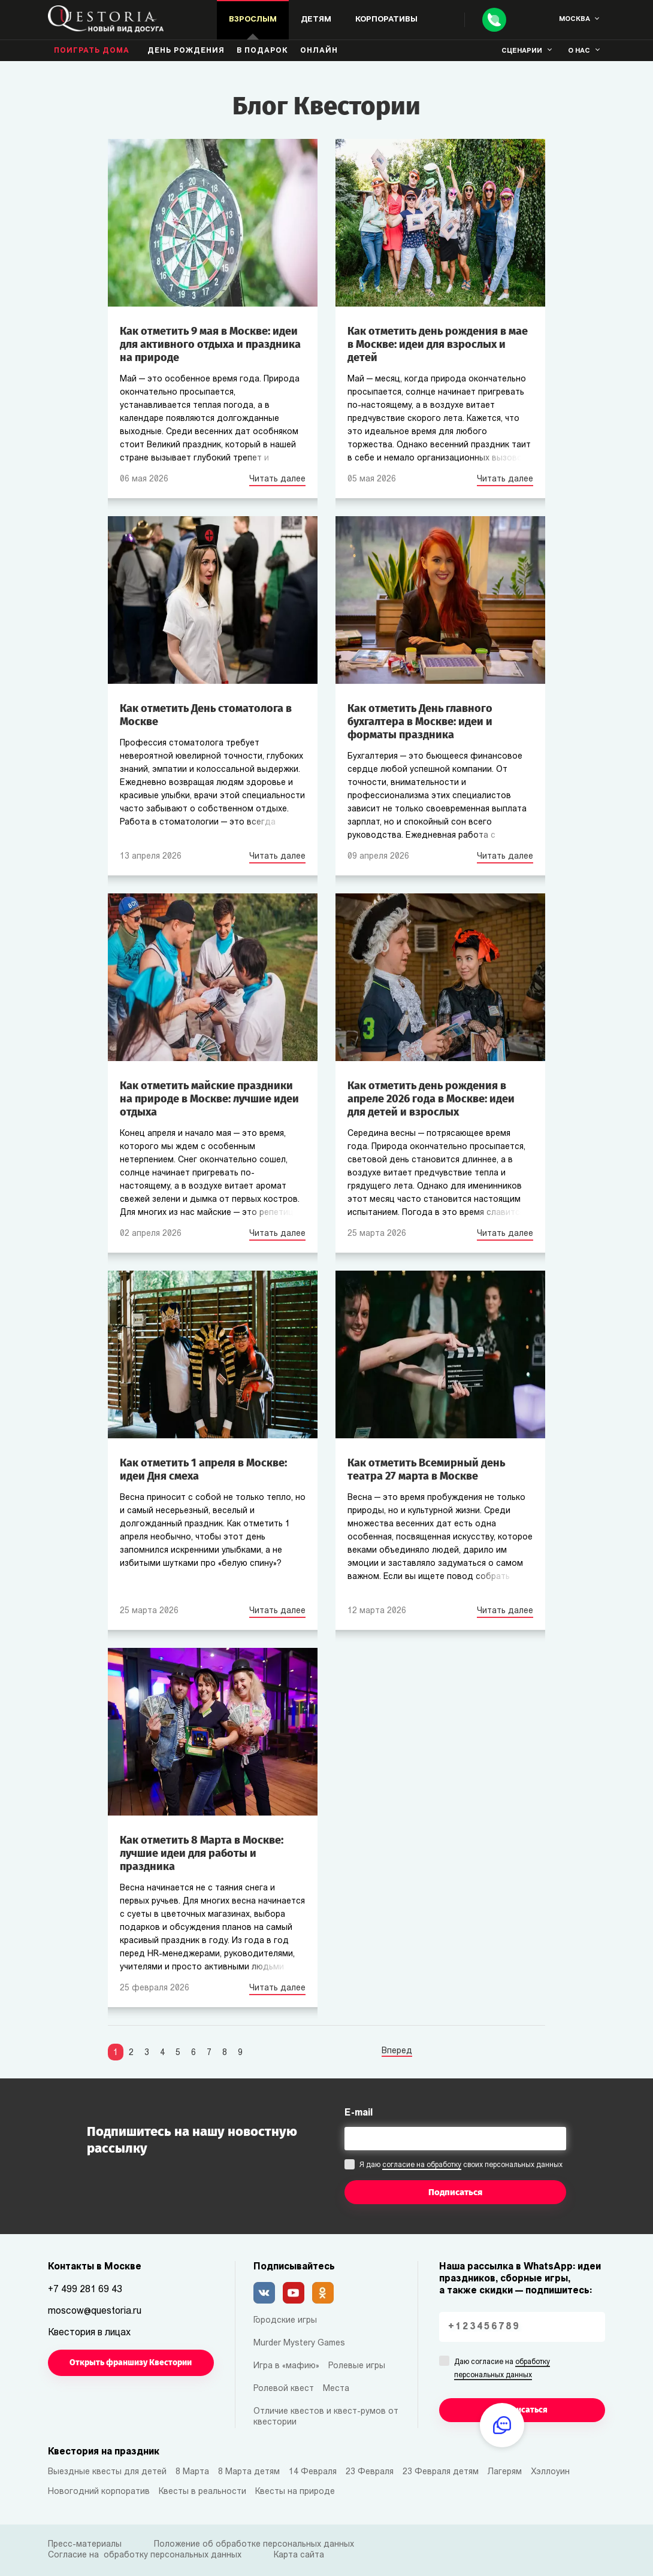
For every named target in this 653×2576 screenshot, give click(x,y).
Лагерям (505, 2472)
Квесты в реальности (202, 2491)
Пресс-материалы (85, 2544)
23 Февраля (370, 2472)
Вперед (397, 2051)
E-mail (358, 2113)
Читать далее (277, 479)
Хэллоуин (550, 2472)
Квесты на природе (295, 2491)
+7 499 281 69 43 (85, 2290)
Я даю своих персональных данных (461, 2166)
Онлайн (319, 50)
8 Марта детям (249, 2472)
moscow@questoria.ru (94, 2311)
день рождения (186, 50)
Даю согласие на (502, 2369)
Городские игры (285, 2320)
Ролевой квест (283, 2388)
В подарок (262, 50)
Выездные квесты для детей (107, 2472)
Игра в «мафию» (286, 2366)
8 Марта (192, 2472)
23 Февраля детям (441, 2472)
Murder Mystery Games (299, 2343)
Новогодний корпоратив (99, 2491)
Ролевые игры (356, 2366)
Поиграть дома (91, 50)
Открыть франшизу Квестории (130, 2362)
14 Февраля (313, 2472)
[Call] (494, 20)
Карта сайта (299, 2555)
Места (336, 2388)
